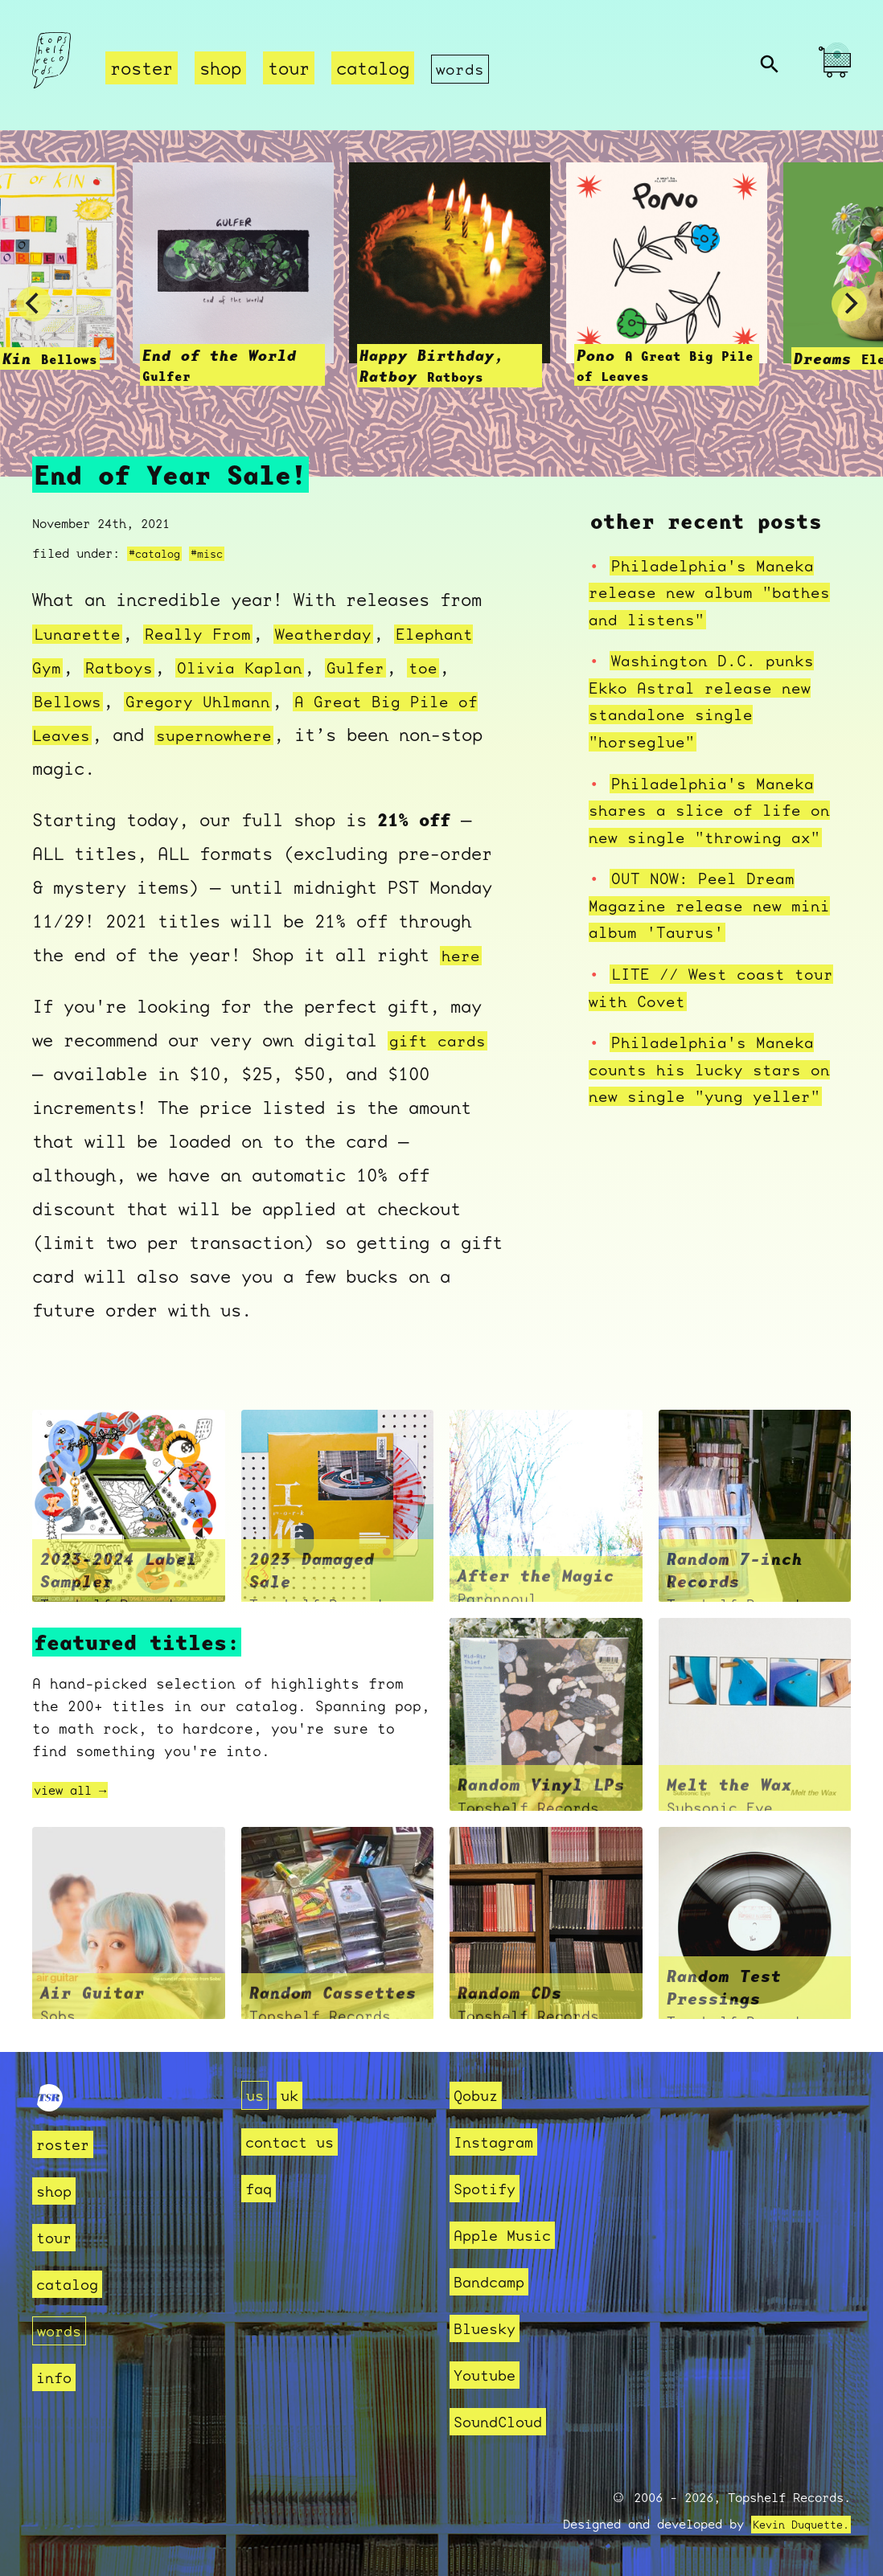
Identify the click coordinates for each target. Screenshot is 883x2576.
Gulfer (65, 701)
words (462, 68)
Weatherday (343, 633)
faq (261, 2188)
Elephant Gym (96, 667)
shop (220, 68)
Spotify (490, 2188)
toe (136, 701)
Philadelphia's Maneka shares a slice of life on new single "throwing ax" (719, 810)
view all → (78, 1790)
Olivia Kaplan (349, 667)
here (462, 955)
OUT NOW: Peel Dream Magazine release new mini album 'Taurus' (719, 905)
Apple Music (511, 2235)
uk (294, 2095)
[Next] (849, 304)
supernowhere (411, 735)
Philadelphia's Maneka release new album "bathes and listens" (719, 592)
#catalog (158, 554)
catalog (372, 68)
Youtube (490, 2375)
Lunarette (81, 633)
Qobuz (480, 2095)
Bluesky (490, 2328)
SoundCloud (506, 2421)
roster (141, 68)
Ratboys (220, 667)
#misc (215, 554)
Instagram (501, 2141)
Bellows (212, 701)
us (256, 2095)
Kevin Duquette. (795, 2525)
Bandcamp (495, 2281)
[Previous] (33, 304)
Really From (209, 633)
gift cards (441, 1041)
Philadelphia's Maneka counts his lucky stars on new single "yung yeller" (719, 1069)
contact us (297, 2141)
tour (289, 68)
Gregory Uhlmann (351, 701)
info (57, 2377)
